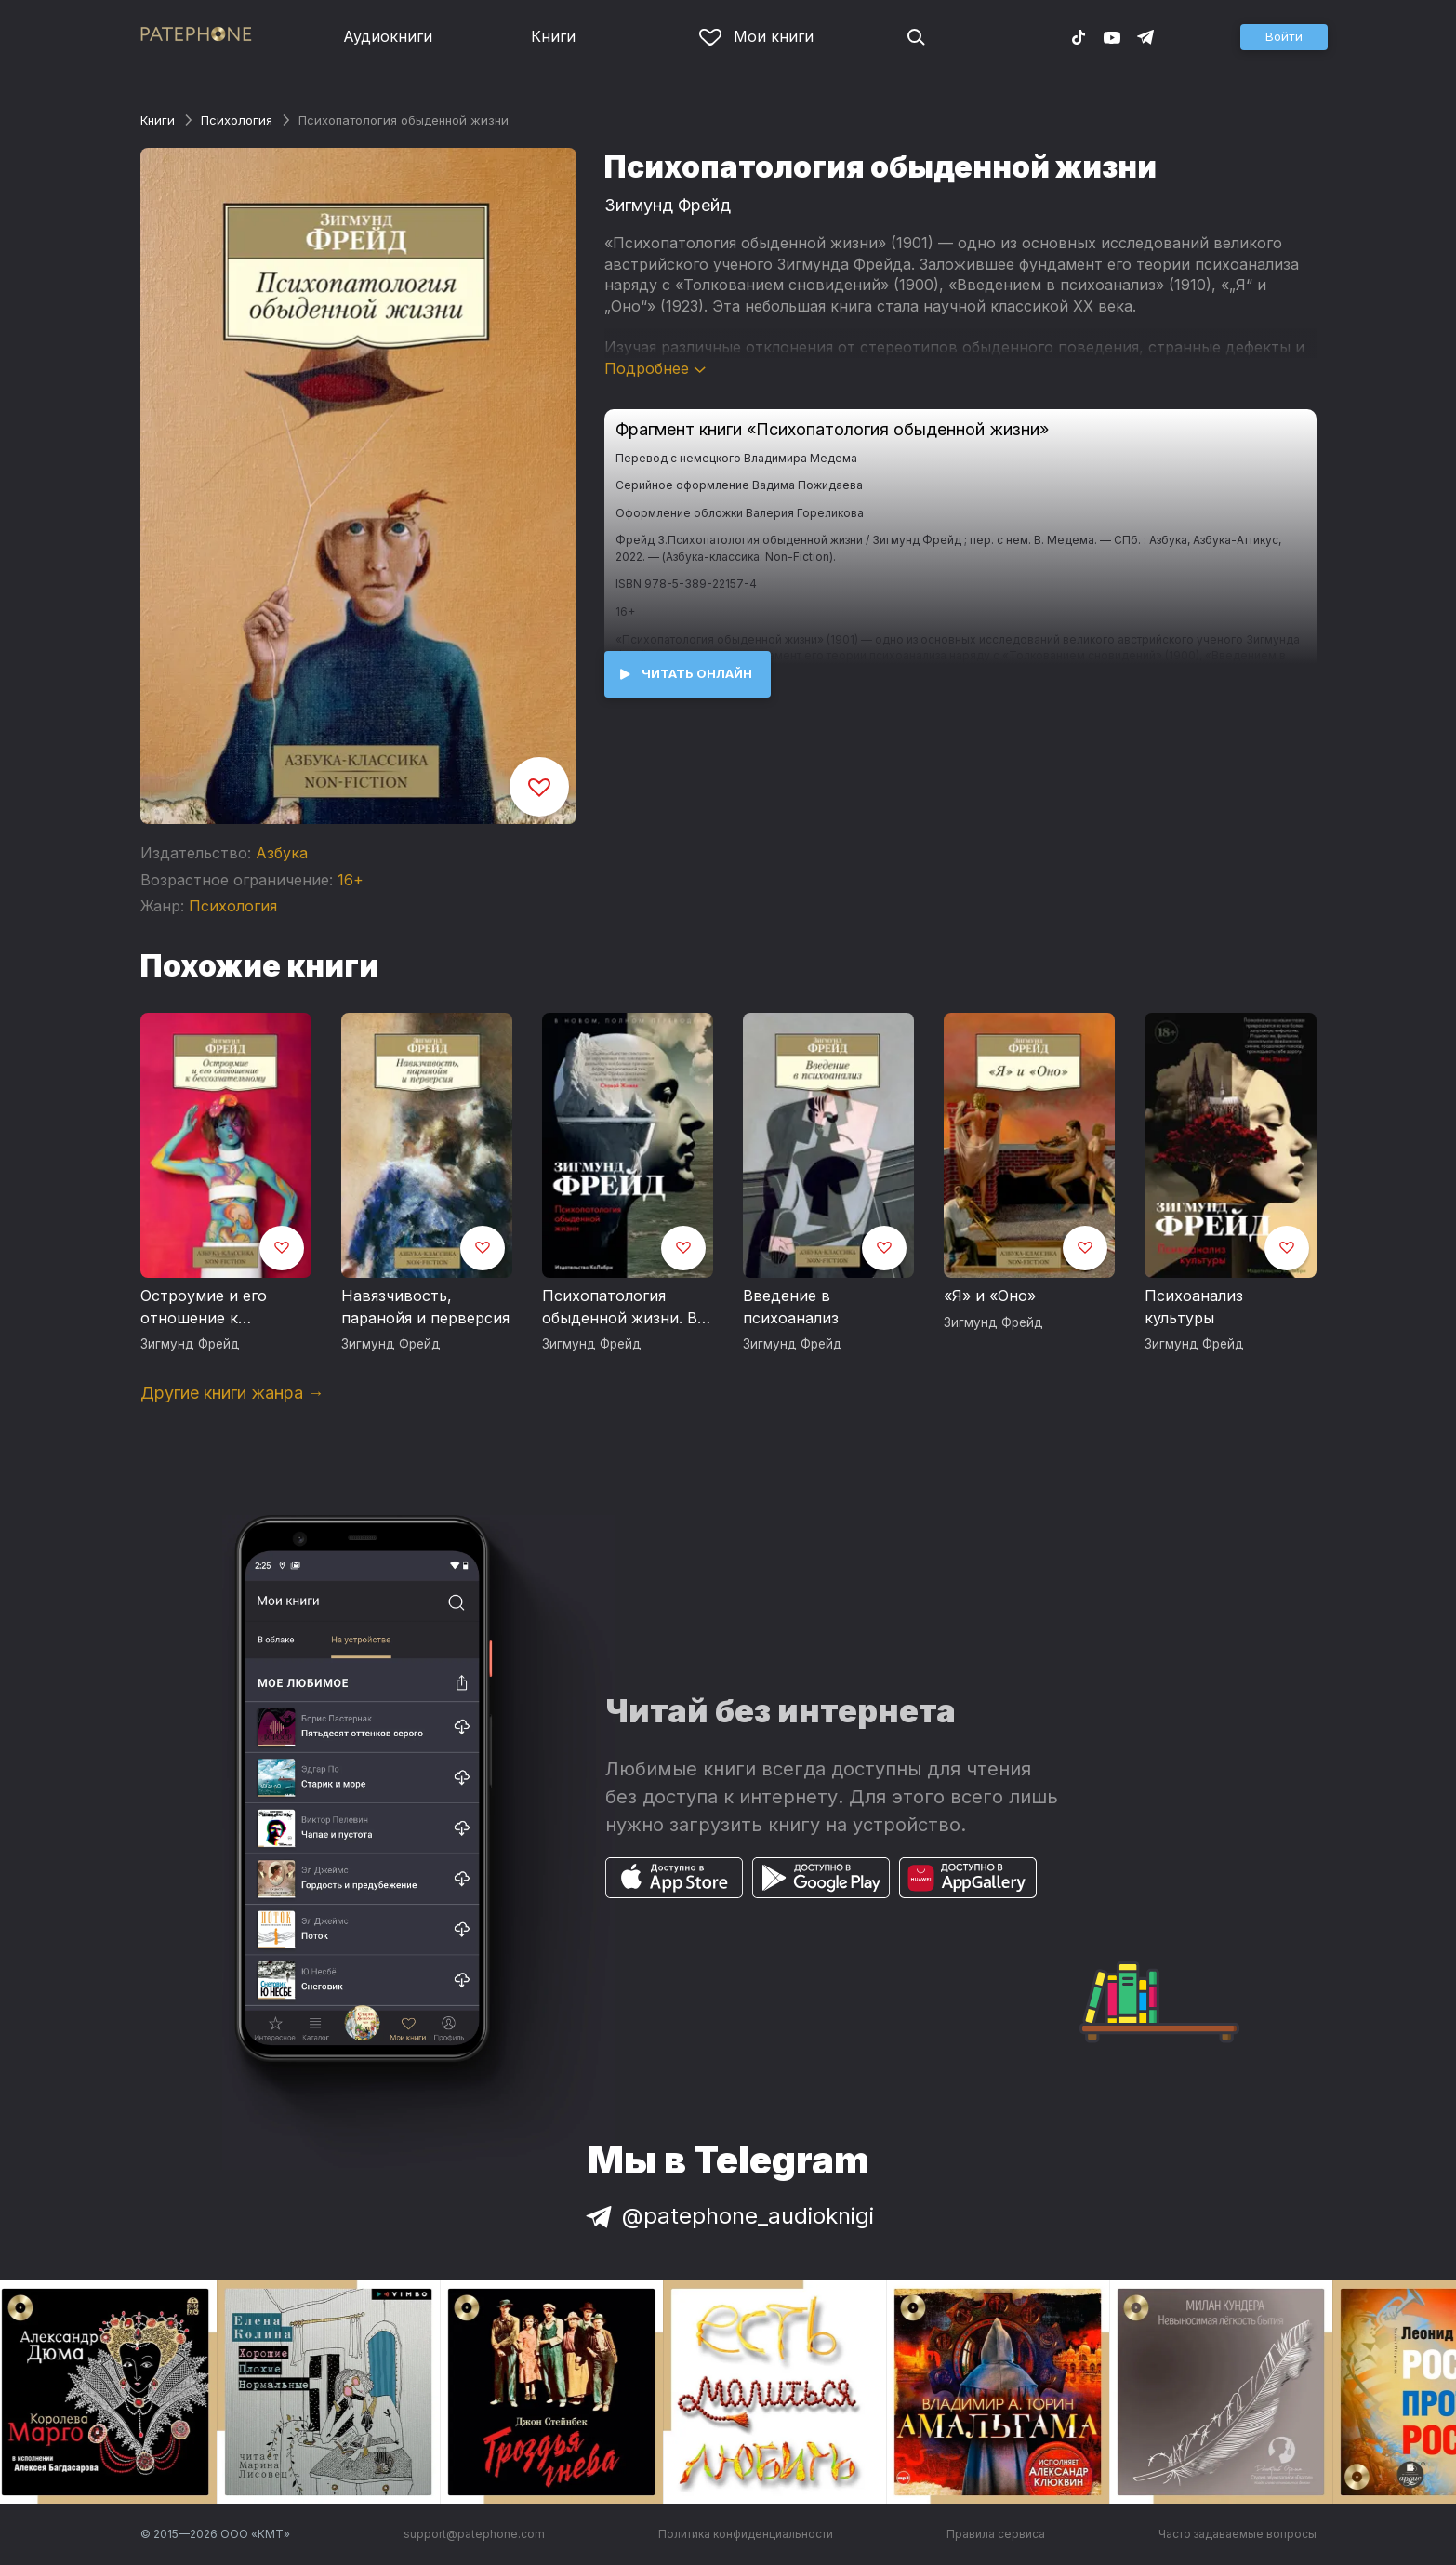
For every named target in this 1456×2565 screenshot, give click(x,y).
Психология (236, 120)
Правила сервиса (995, 2534)
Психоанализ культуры (1194, 1306)
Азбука (282, 853)
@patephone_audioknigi (728, 2215)
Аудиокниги (387, 36)
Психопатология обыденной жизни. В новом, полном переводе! (619, 1307)
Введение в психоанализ (791, 1306)
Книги (553, 36)
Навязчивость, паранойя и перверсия (425, 1306)
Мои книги (756, 36)
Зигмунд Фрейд (667, 205)
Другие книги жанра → (232, 1392)
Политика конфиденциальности (745, 2534)
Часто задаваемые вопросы (1237, 2534)
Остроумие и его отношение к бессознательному (210, 1307)
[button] (1284, 37)
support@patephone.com (474, 2534)
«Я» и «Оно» (990, 1295)
